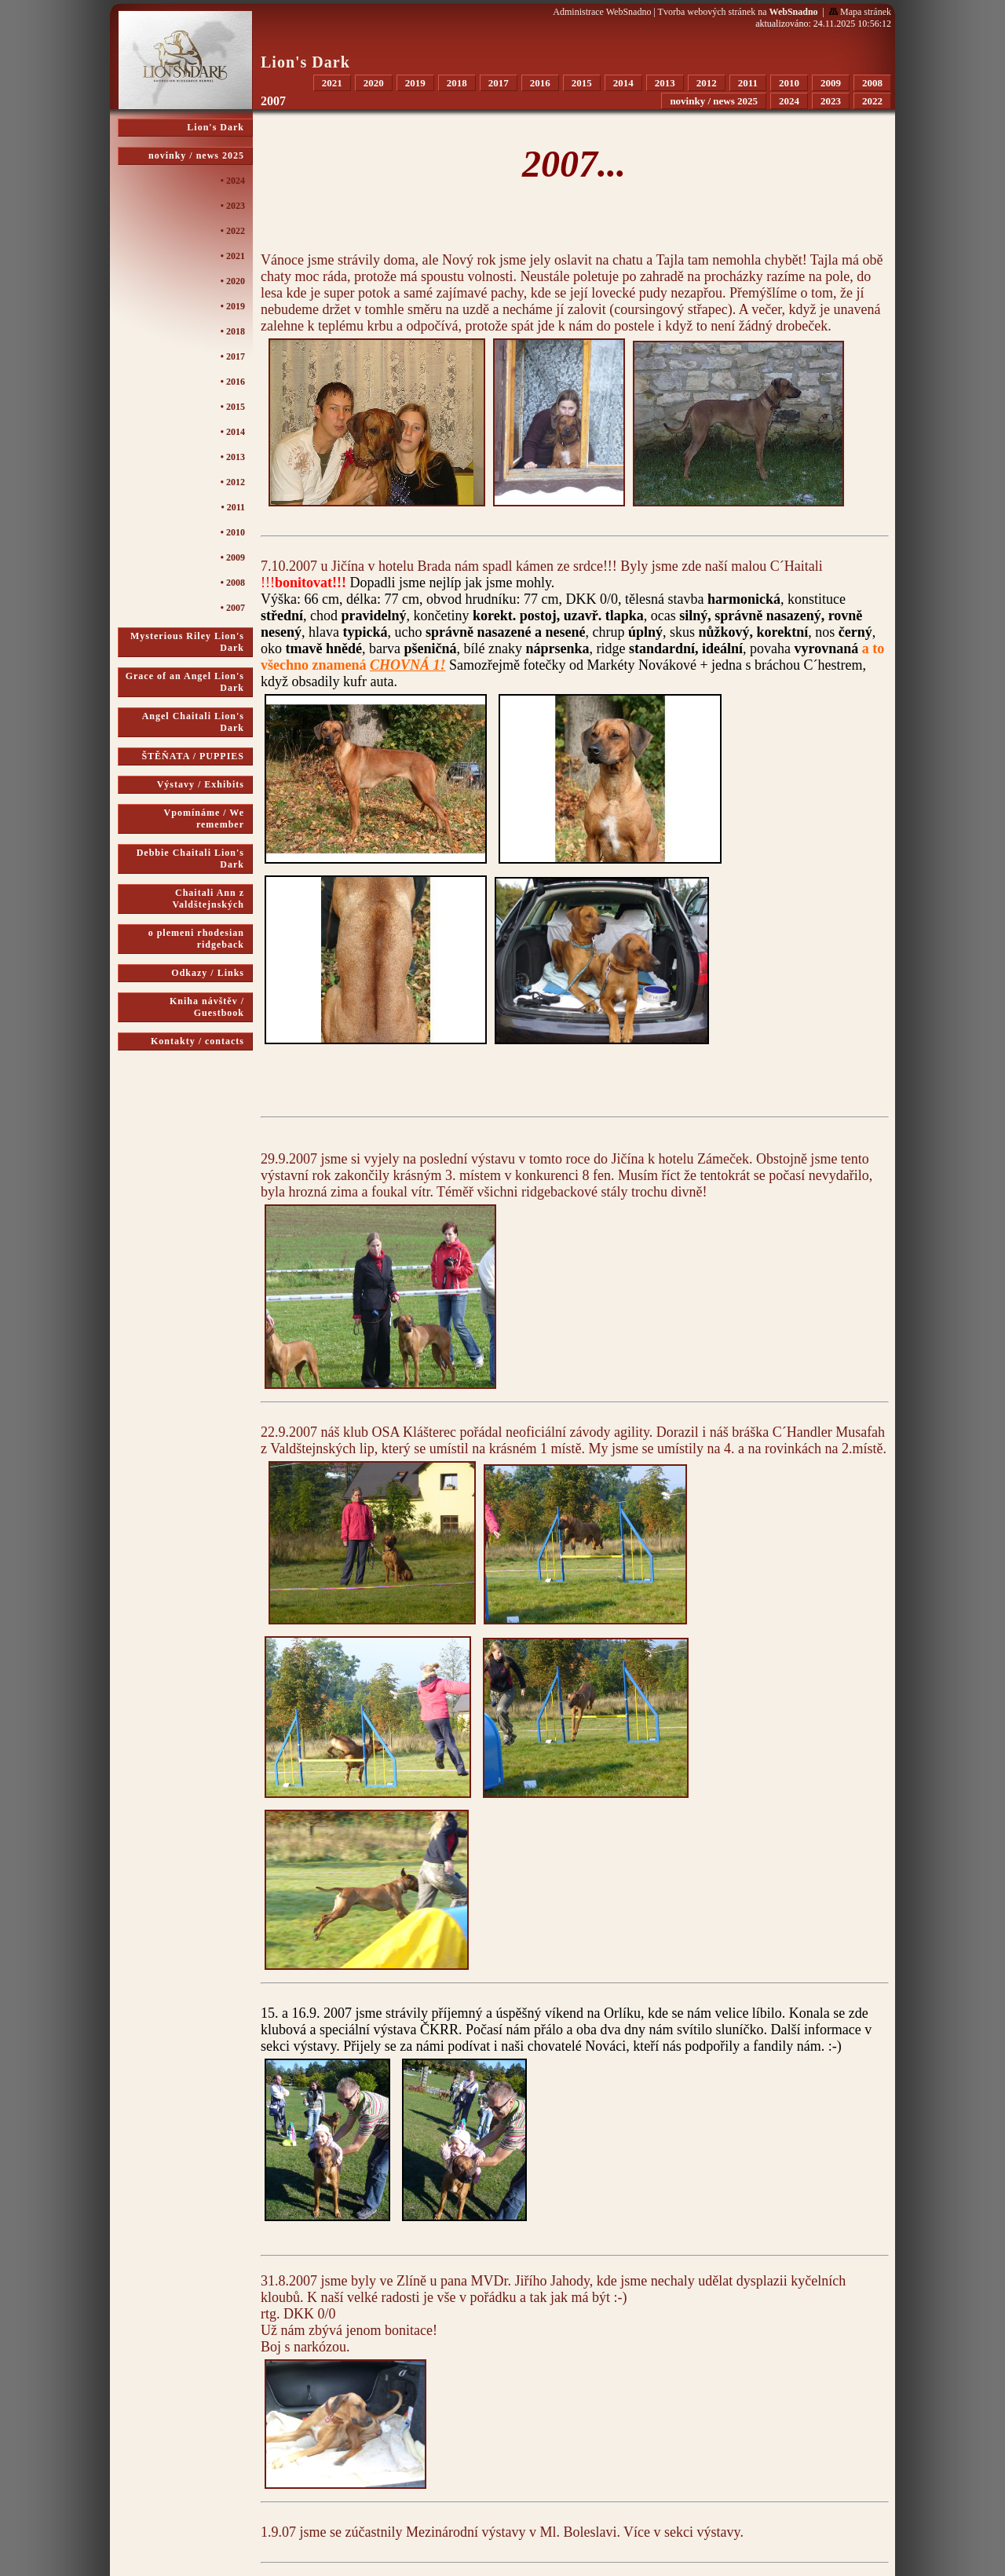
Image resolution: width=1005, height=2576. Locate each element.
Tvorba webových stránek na (738, 11)
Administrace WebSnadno (602, 11)
